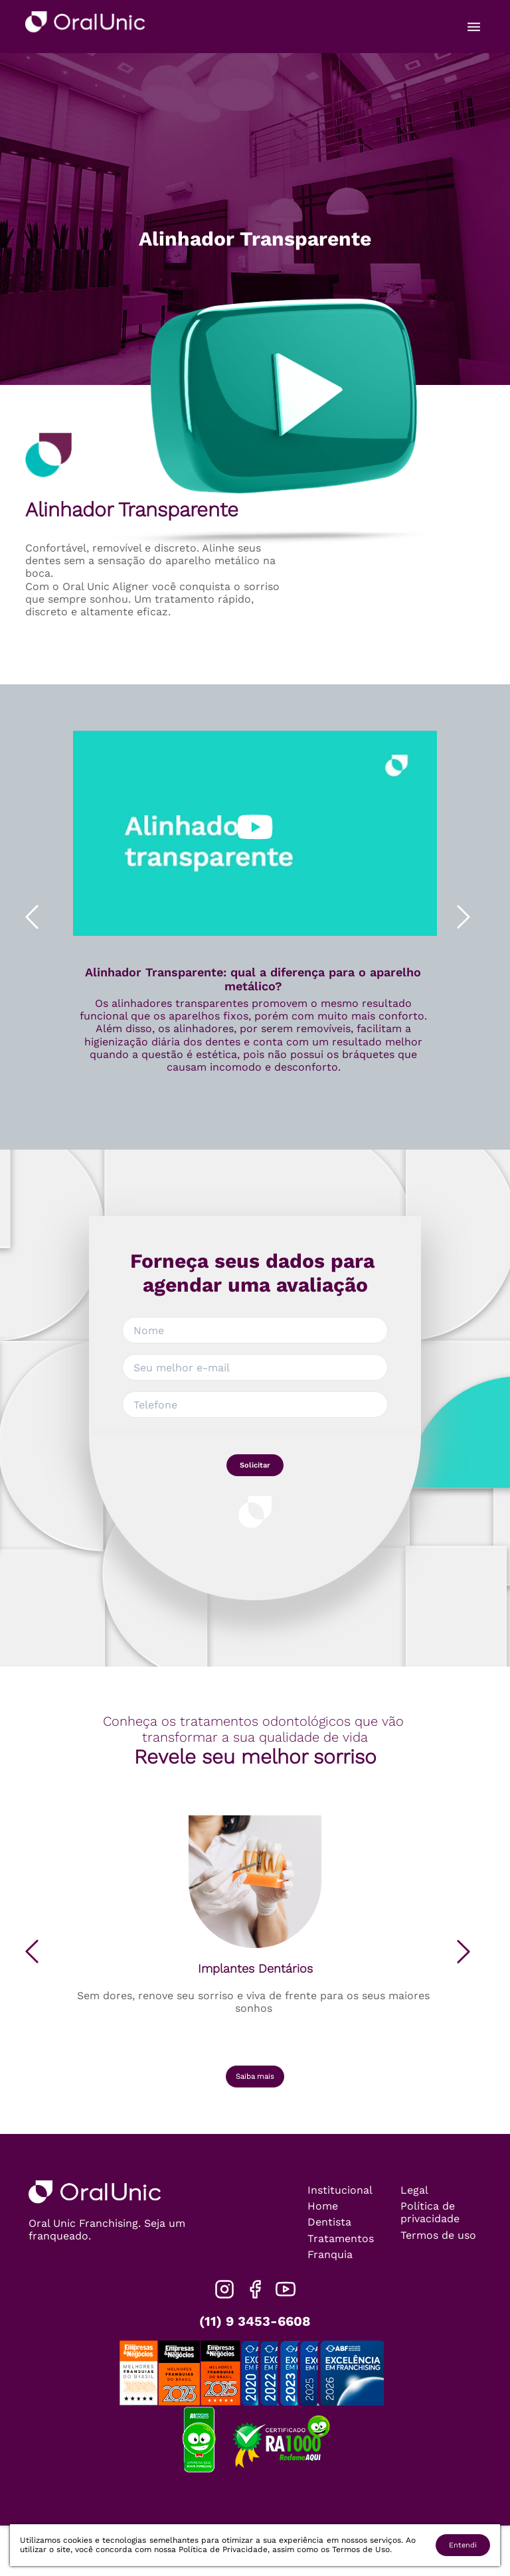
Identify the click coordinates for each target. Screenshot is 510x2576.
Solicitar (255, 1465)
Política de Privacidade (223, 2549)
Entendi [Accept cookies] (463, 2545)
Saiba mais (255, 2076)
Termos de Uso (361, 2549)
